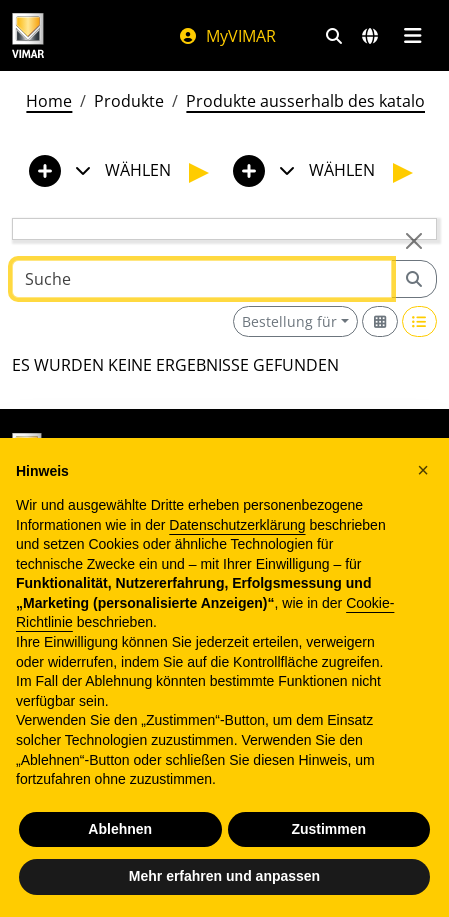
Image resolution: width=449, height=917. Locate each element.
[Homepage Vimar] (75, 35)
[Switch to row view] (420, 321)
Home (49, 101)
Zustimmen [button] (328, 829)
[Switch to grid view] (380, 321)
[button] (423, 470)
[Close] (414, 241)
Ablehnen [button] (120, 829)
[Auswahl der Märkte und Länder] (370, 36)
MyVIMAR (227, 36)
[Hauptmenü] (412, 36)
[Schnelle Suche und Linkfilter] (334, 36)
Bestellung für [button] (289, 321)
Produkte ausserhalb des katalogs (314, 101)
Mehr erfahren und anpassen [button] (224, 876)
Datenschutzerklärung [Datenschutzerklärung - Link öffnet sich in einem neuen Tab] (237, 525)
